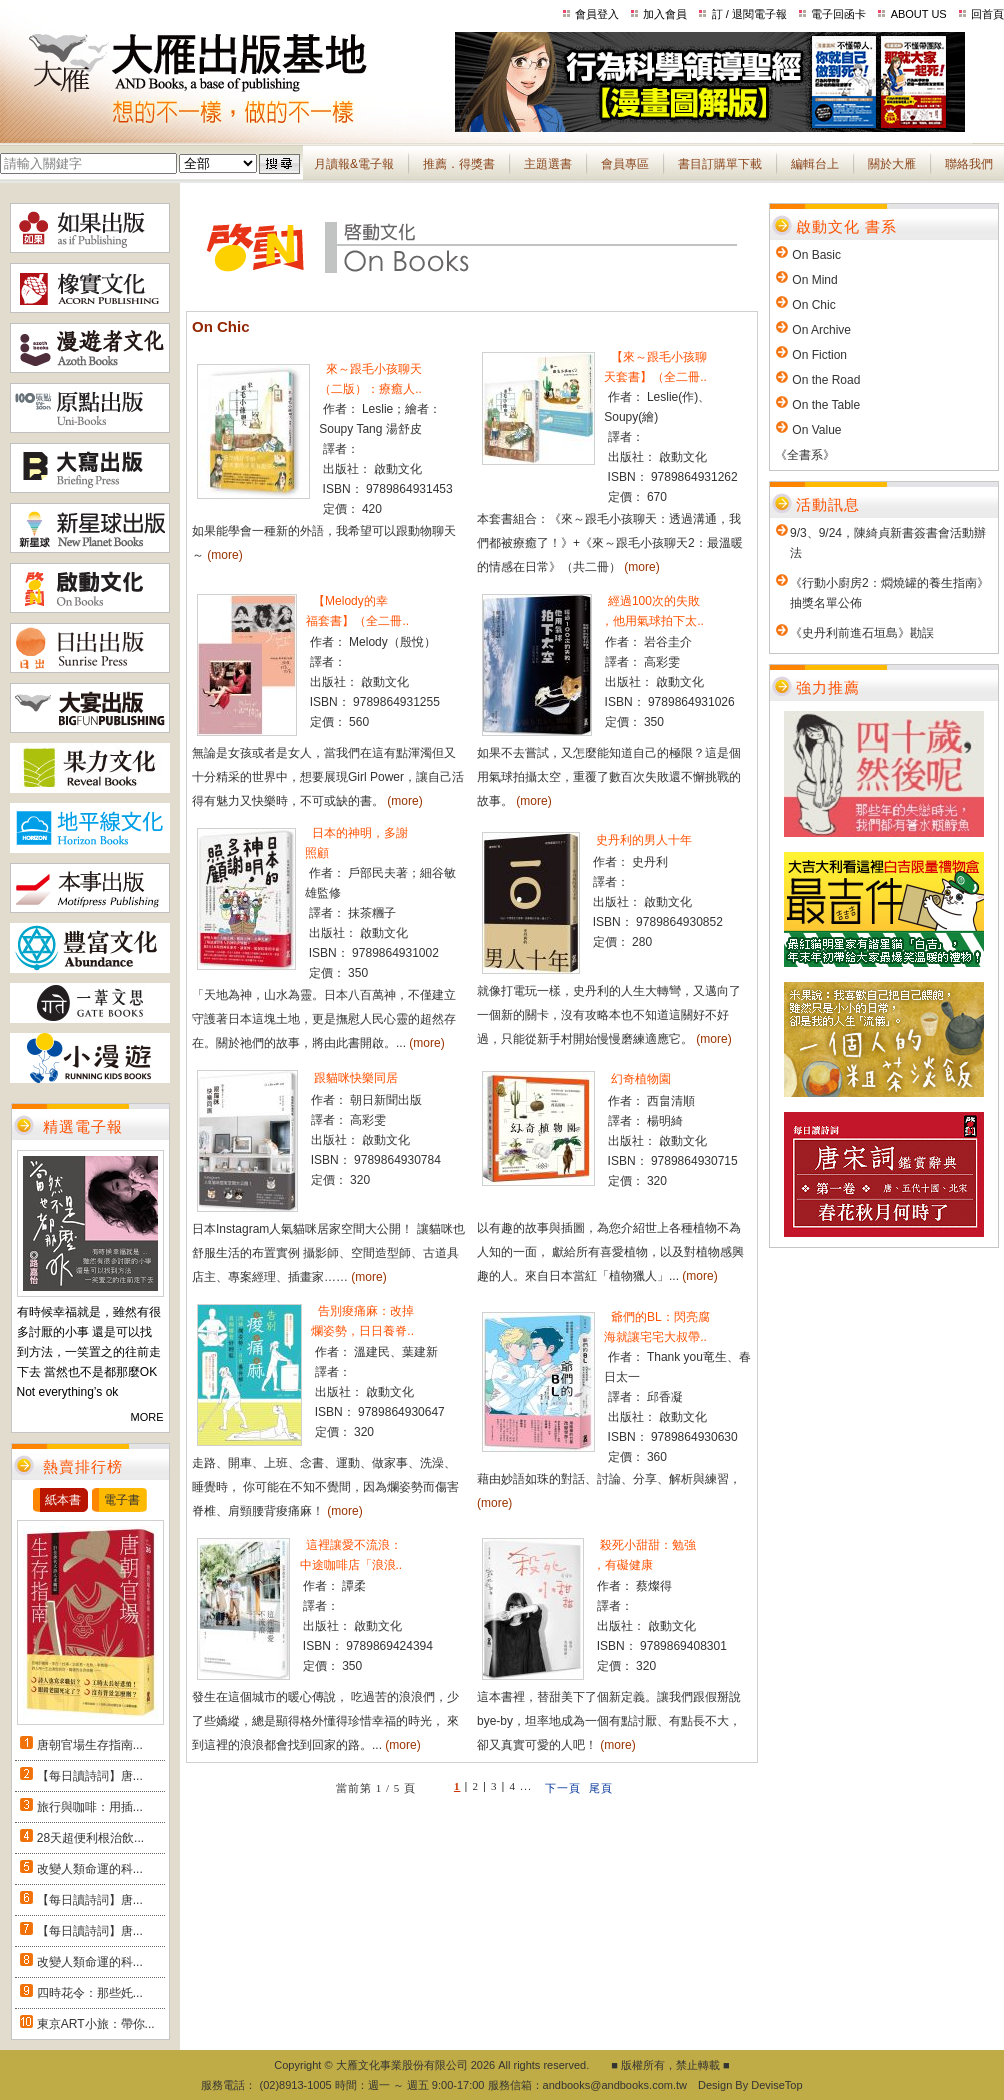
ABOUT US (919, 14)
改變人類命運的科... (90, 1869)
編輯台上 (815, 164)
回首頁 (987, 14)
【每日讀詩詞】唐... (90, 1776)
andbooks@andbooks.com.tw (615, 2085)
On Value (816, 430)
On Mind (814, 280)
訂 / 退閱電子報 (749, 14)
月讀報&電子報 (354, 164)
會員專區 (625, 164)
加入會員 (665, 14)
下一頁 (563, 1788)
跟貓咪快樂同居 (354, 1078)
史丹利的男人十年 (642, 840)
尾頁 (601, 1788)
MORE (147, 1417)
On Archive (821, 330)
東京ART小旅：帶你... (96, 2024)
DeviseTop (776, 2085)
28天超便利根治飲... (90, 1838)
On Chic (813, 305)
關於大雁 (892, 164)
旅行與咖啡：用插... (90, 1807)
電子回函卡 (838, 14)
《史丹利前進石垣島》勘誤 (862, 633)
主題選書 (548, 164)
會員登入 (597, 14)
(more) (224, 555)
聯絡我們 (969, 164)
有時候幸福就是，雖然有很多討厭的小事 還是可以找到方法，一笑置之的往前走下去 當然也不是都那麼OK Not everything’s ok (89, 1352)
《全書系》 (805, 455)
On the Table (826, 405)
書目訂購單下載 (720, 164)
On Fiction (819, 355)
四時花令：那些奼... (90, 1993)
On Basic (816, 255)
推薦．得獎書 (459, 164)
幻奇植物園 (639, 1079)
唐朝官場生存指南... (90, 1745)
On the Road (826, 380)
